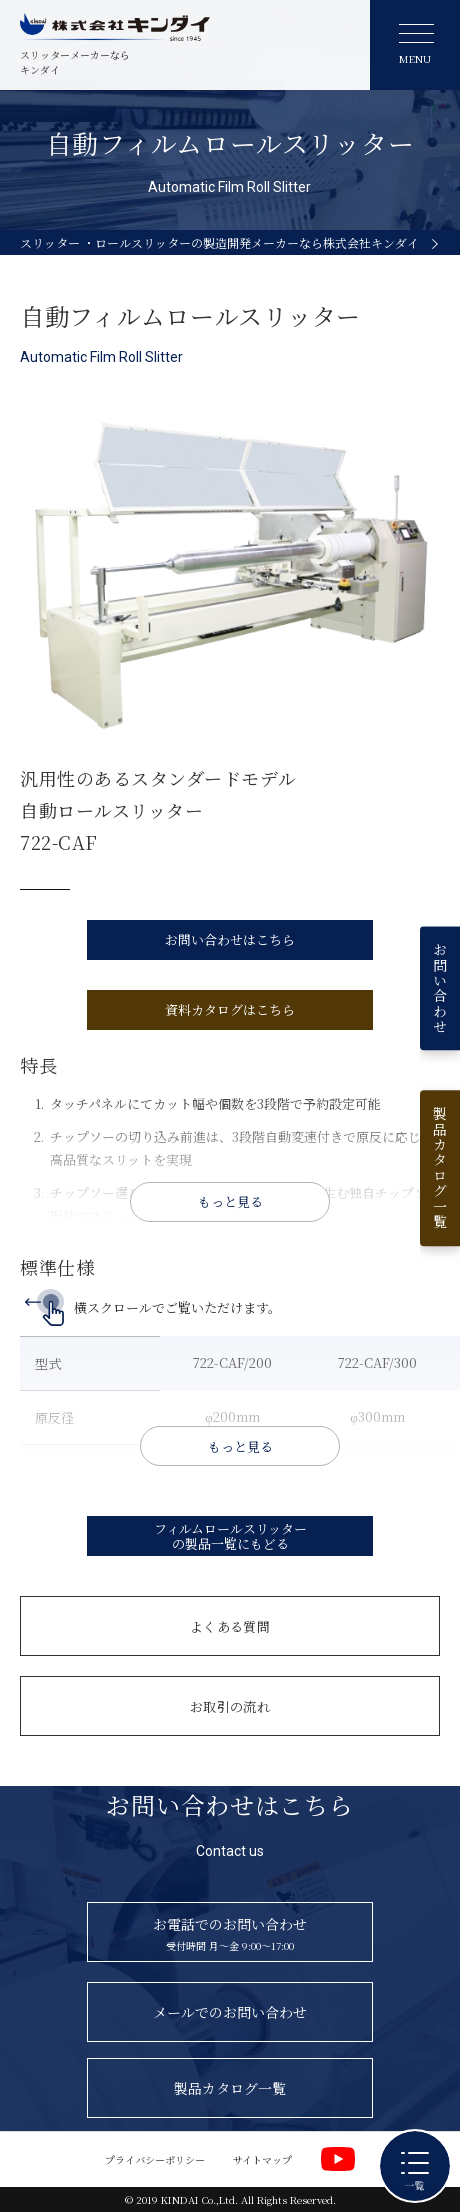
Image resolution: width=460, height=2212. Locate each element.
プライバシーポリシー (155, 2159)
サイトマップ (262, 2159)
